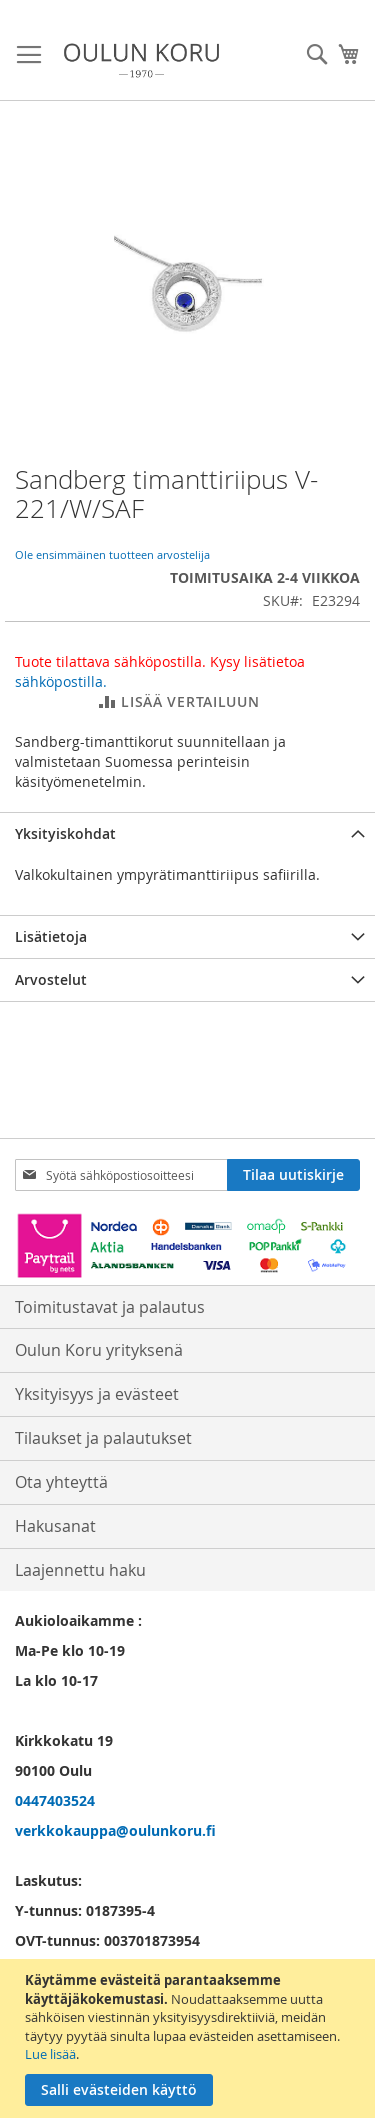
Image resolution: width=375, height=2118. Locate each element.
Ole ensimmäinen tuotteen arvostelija (112, 554)
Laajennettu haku (80, 1570)
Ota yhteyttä (61, 1482)
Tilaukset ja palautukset (103, 1438)
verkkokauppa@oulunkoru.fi (115, 1830)
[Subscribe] (293, 1175)
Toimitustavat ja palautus (110, 1307)
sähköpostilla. (61, 681)
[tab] (187, 833)
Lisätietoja (51, 936)
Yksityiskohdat (65, 833)
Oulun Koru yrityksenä (99, 1350)
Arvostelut (51, 979)
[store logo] (141, 60)
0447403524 (55, 1800)
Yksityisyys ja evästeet (97, 1394)
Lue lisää (50, 2054)
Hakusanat (55, 1526)
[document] (190, 2038)
